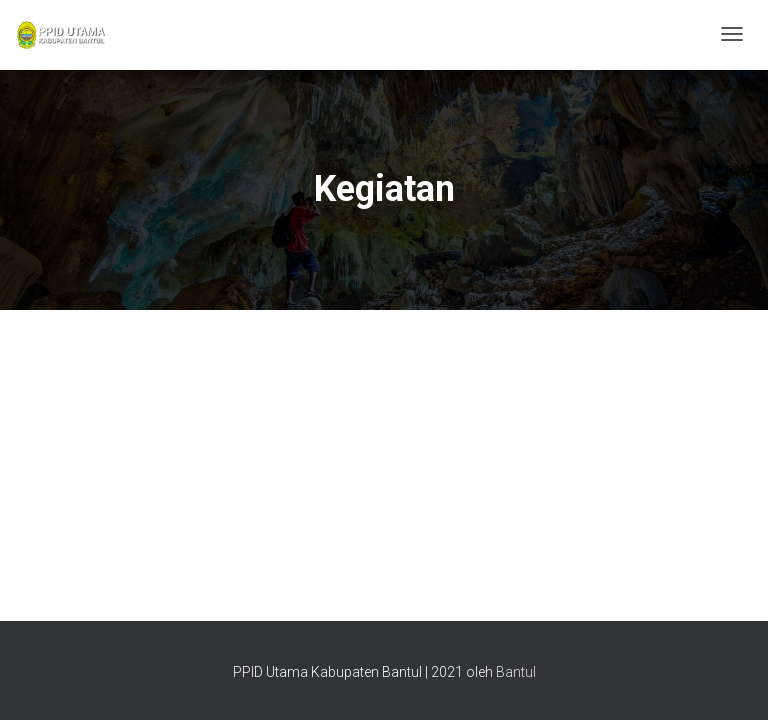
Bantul (516, 672)
